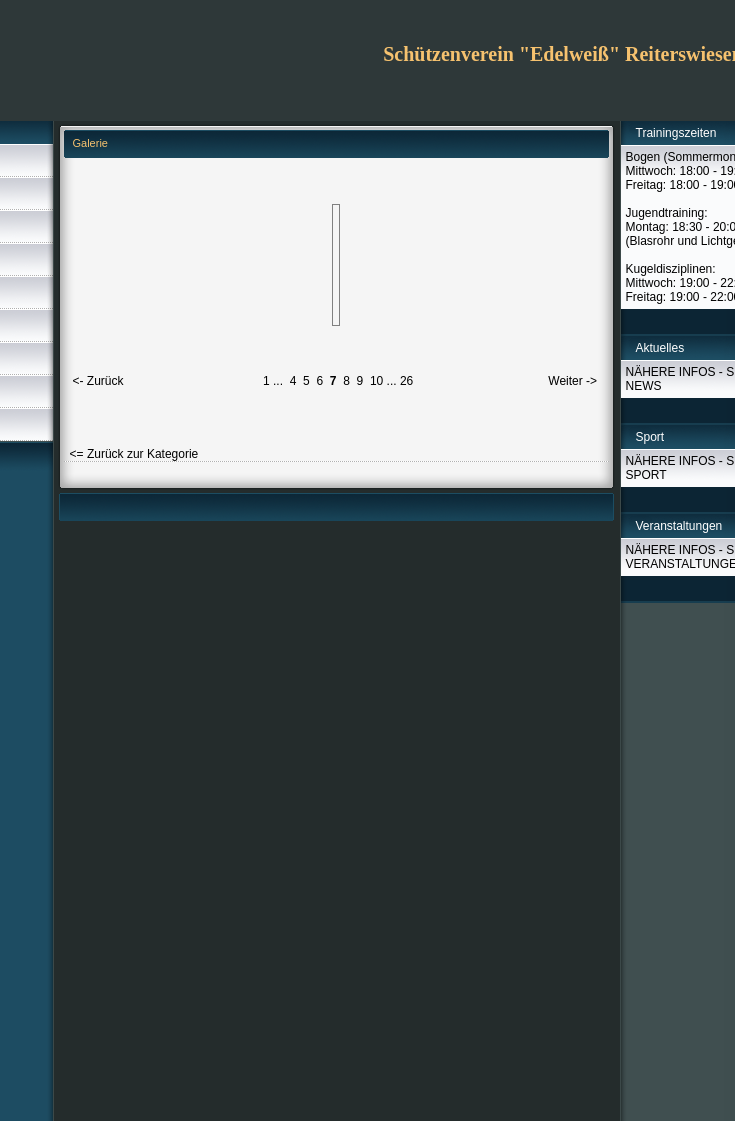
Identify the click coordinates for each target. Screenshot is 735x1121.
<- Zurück (98, 381)
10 (376, 381)
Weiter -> (572, 381)
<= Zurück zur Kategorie (134, 454)
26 (406, 381)
